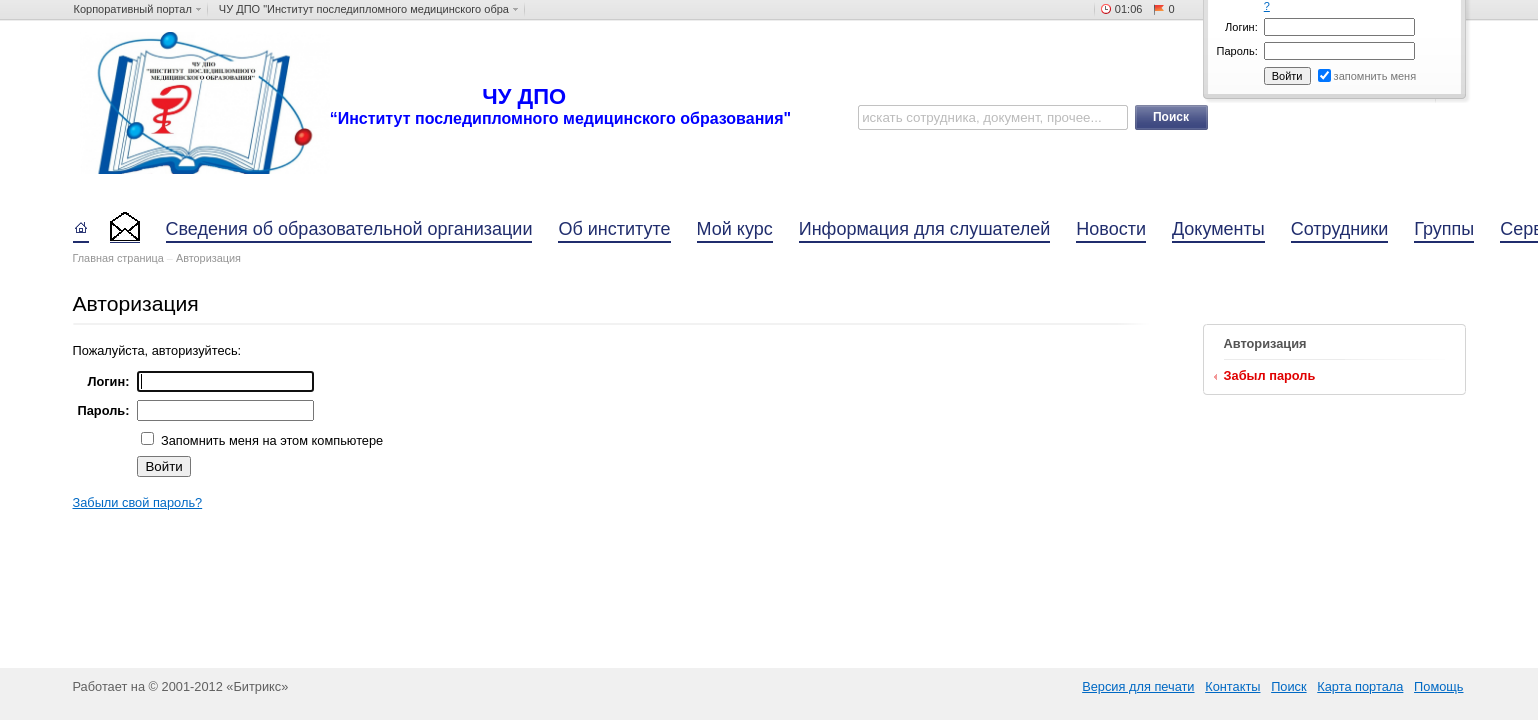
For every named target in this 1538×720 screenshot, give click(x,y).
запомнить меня (1375, 76)
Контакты (1232, 686)
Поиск (1288, 686)
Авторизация (208, 258)
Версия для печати (1138, 686)
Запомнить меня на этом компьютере (270, 440)
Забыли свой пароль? (138, 502)
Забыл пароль (1270, 375)
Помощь (1438, 686)
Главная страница (118, 258)
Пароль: (1237, 51)
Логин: (1241, 27)
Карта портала (1360, 686)
